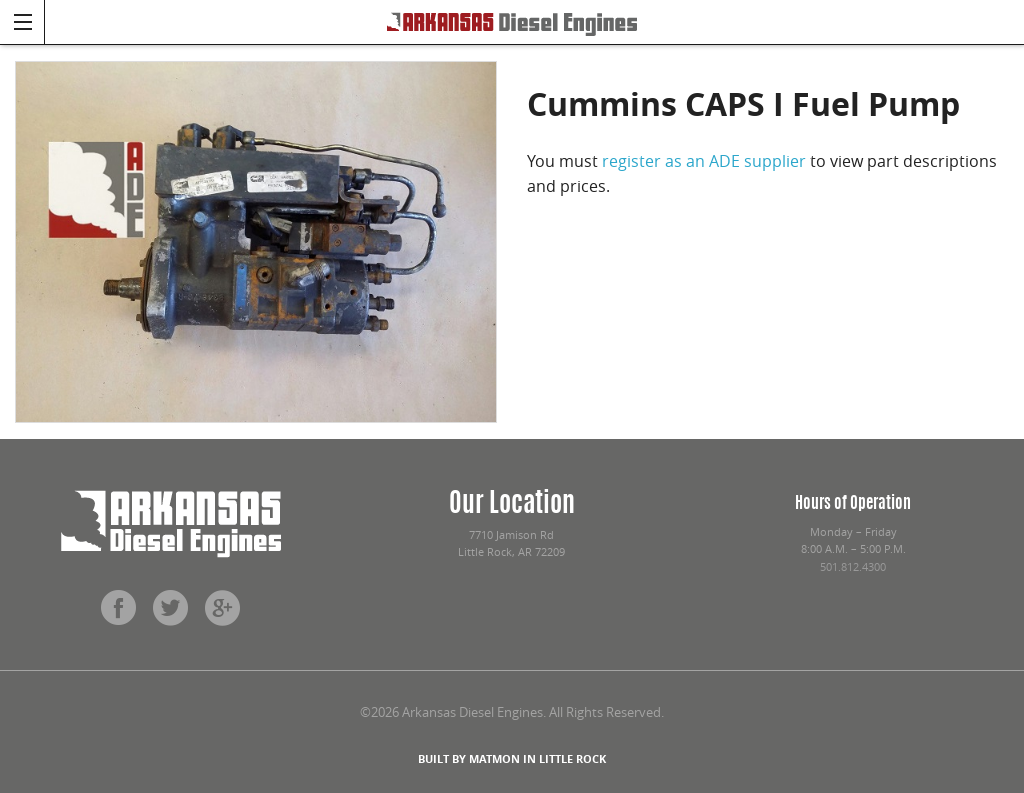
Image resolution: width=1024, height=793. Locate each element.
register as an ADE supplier (704, 161)
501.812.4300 (853, 567)
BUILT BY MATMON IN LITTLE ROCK (512, 758)
